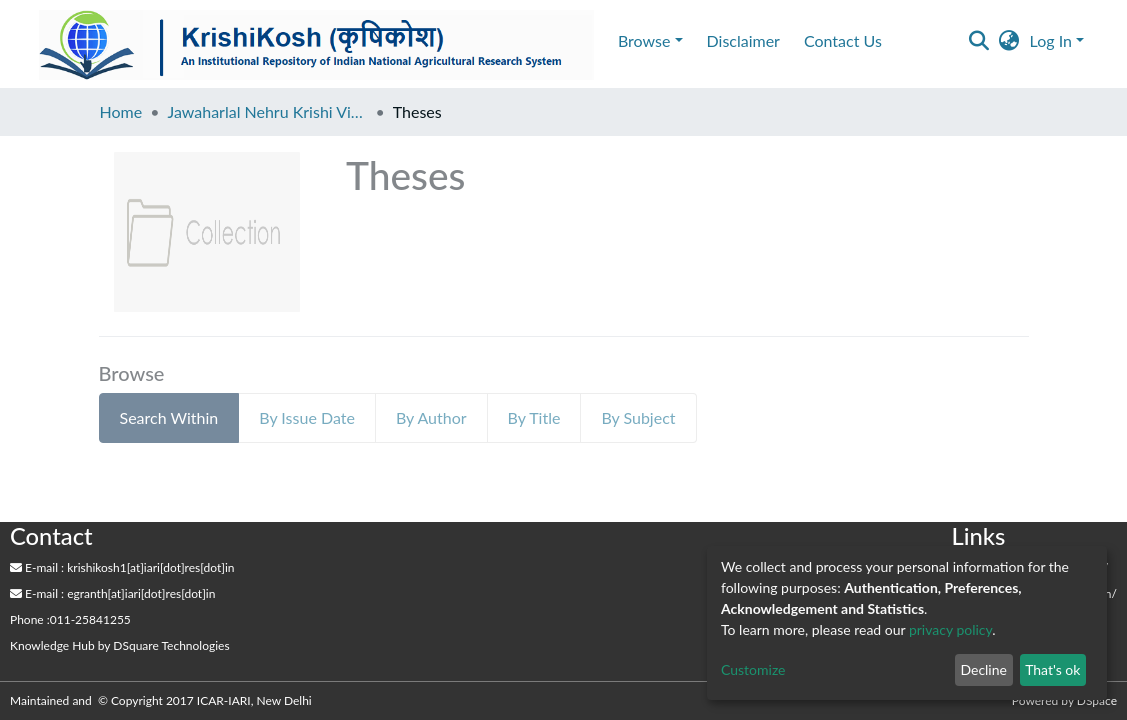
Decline (983, 669)
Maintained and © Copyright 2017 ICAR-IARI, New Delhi (162, 700)
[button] (1009, 41)
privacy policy (950, 629)
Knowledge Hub (52, 645)
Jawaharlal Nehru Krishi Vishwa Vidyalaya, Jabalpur (267, 111)
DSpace (1097, 700)
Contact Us (843, 40)
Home (121, 111)
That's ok (1052, 669)
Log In (1051, 40)
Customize (753, 669)
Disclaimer (743, 40)
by (120, 645)
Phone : (30, 619)
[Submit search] (979, 41)
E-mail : (37, 567)
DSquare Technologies (171, 645)
